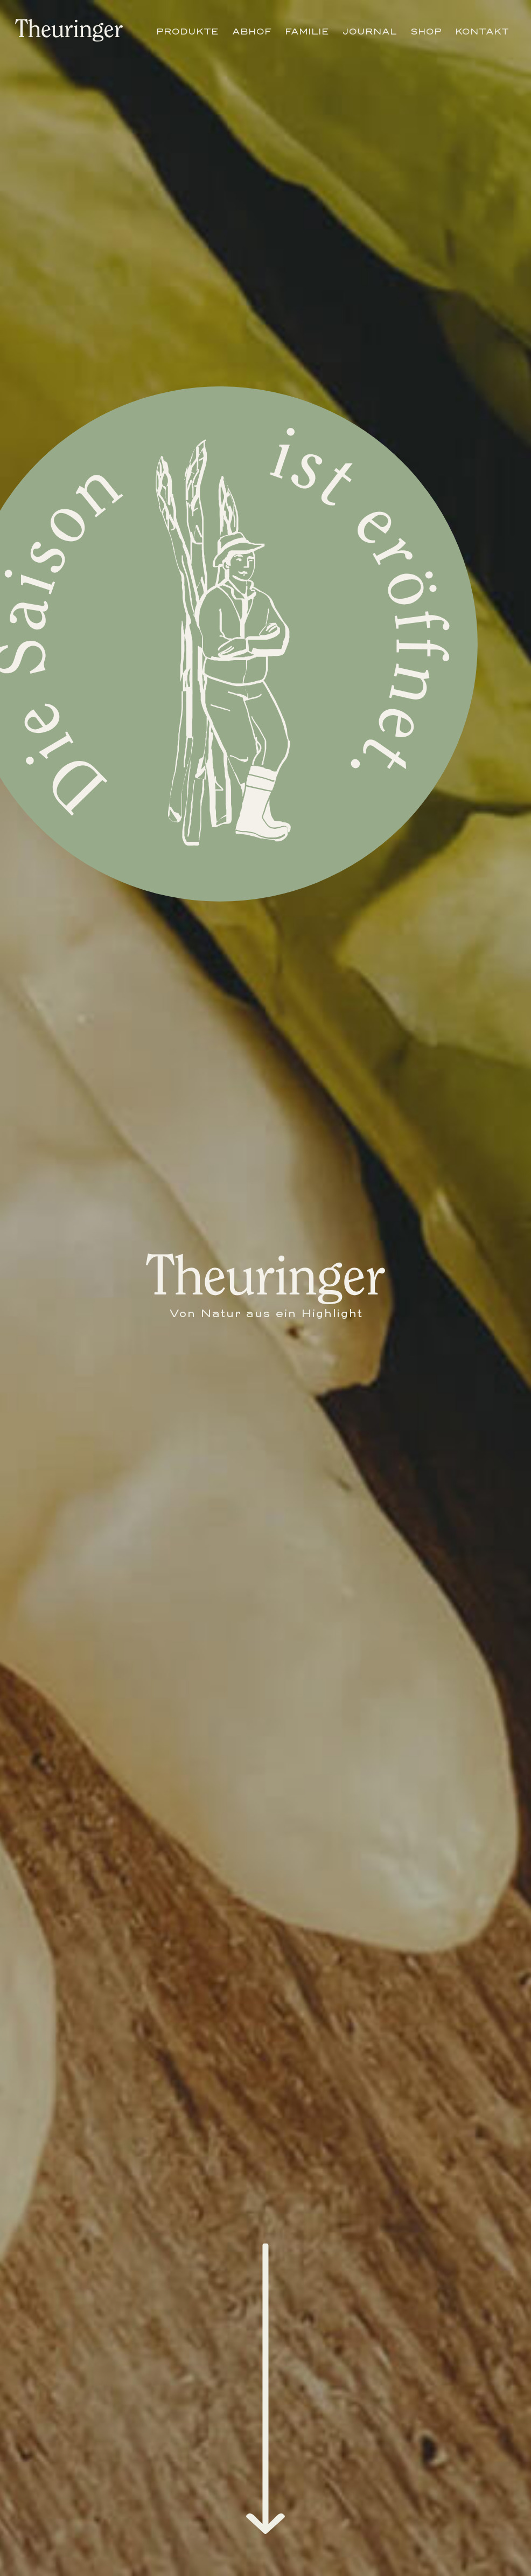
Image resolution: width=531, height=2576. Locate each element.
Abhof (251, 31)
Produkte (187, 31)
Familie (307, 31)
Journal (370, 31)
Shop (426, 31)
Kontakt (482, 31)
